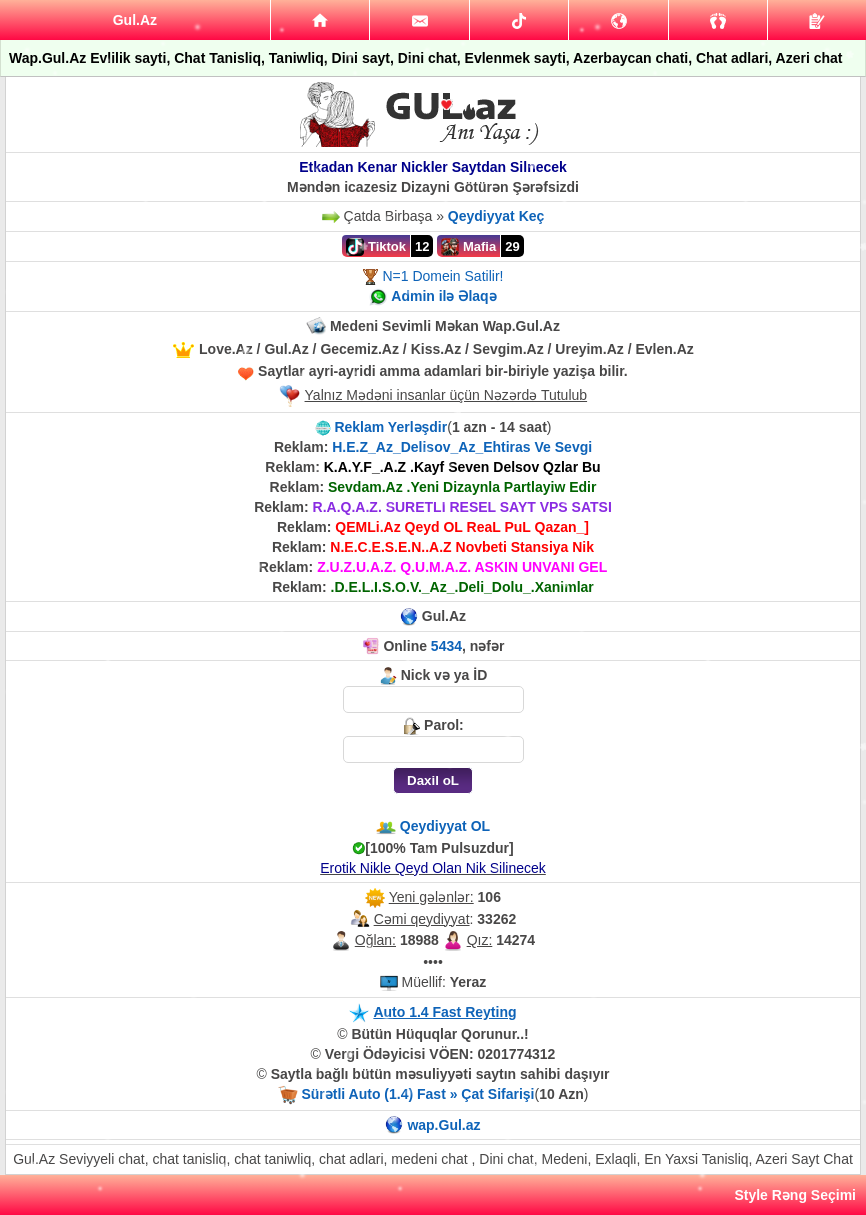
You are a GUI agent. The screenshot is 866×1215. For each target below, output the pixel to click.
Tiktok (376, 247)
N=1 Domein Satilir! (442, 276)
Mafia (468, 247)
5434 (446, 646)
